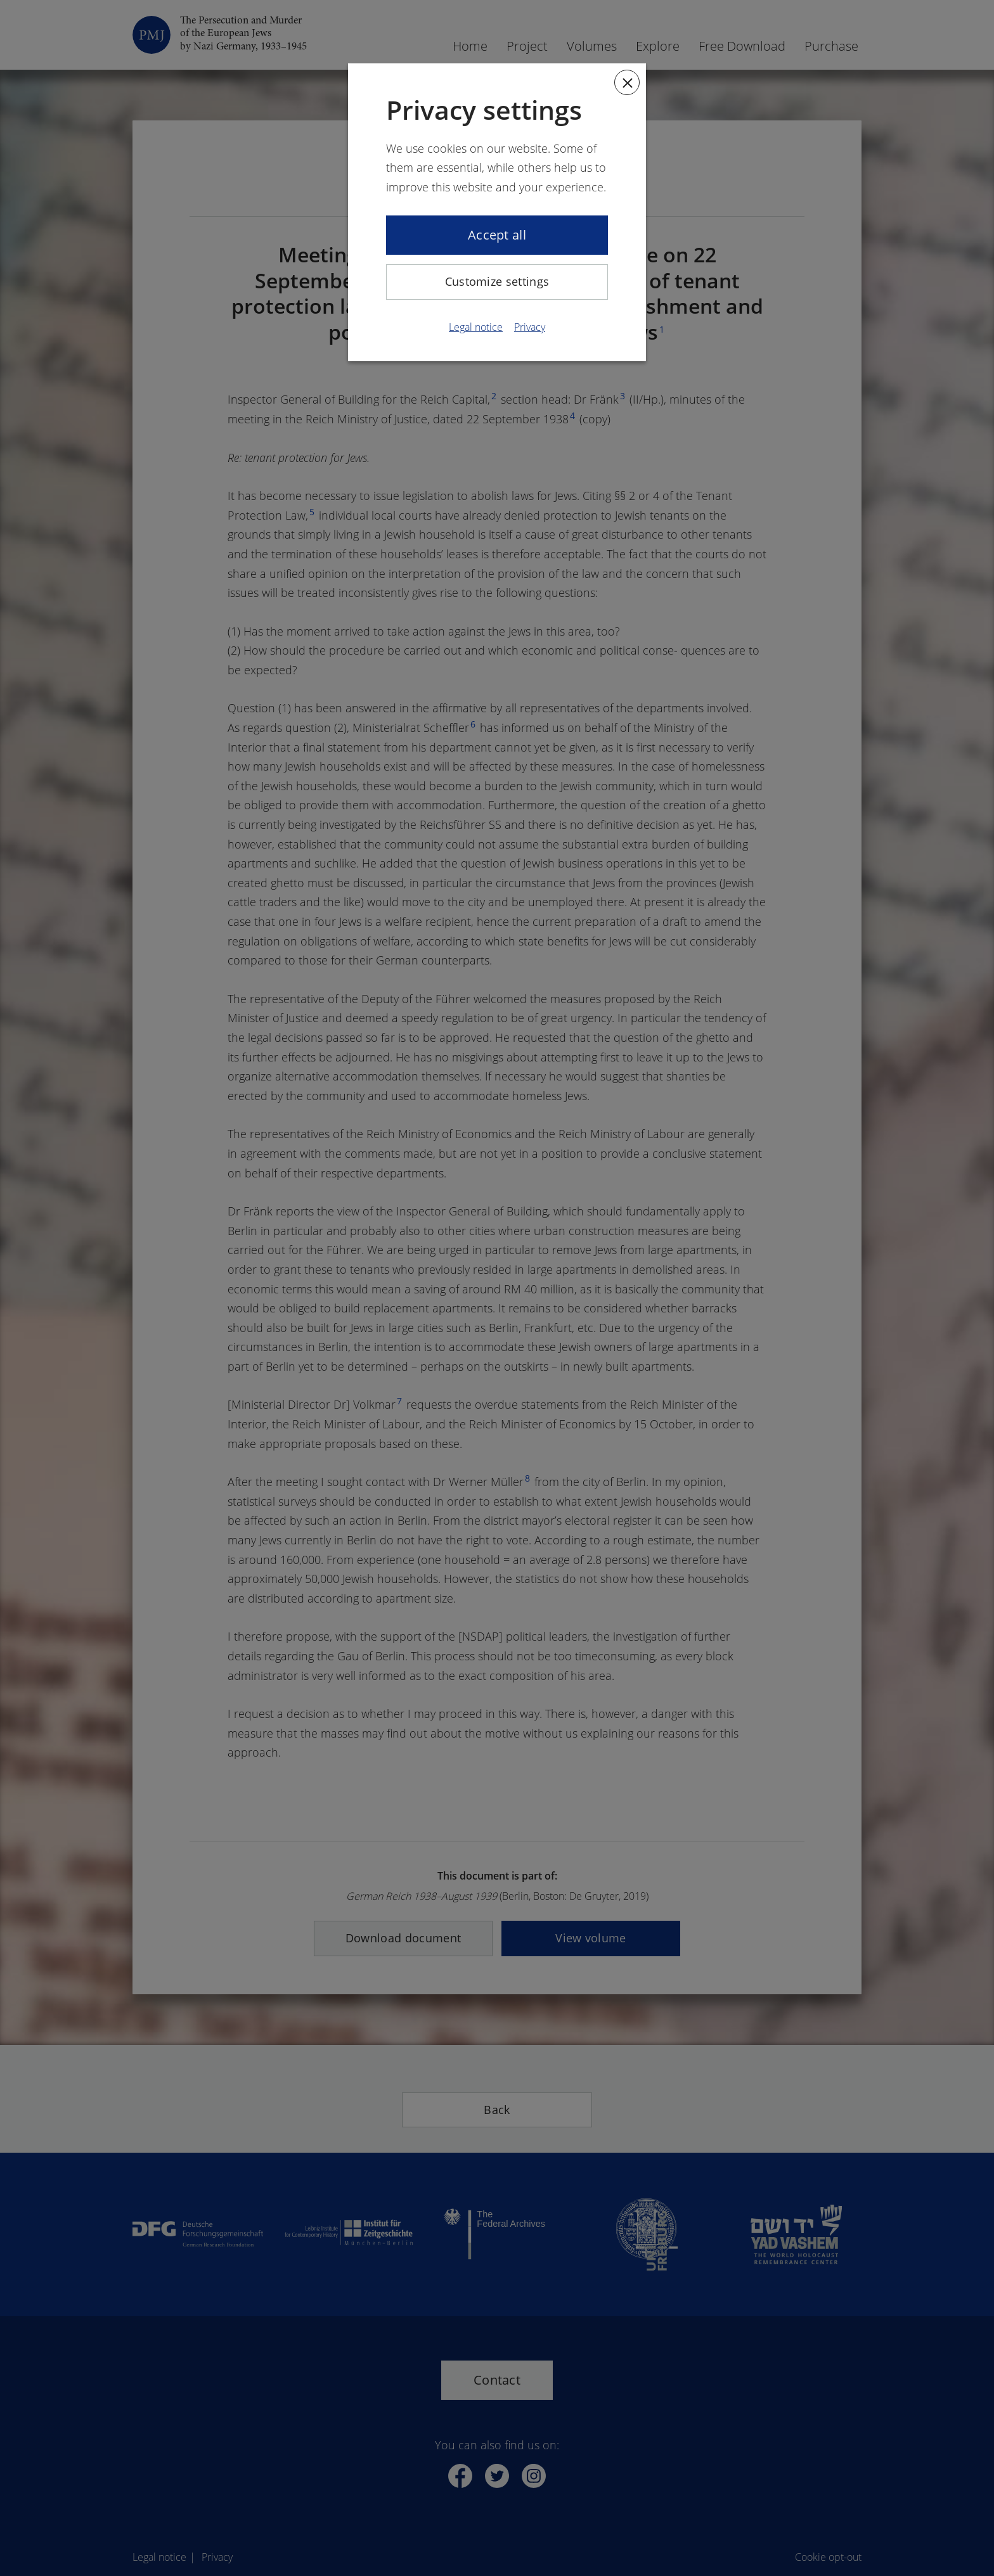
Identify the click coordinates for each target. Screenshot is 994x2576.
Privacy (529, 327)
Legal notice (476, 327)
